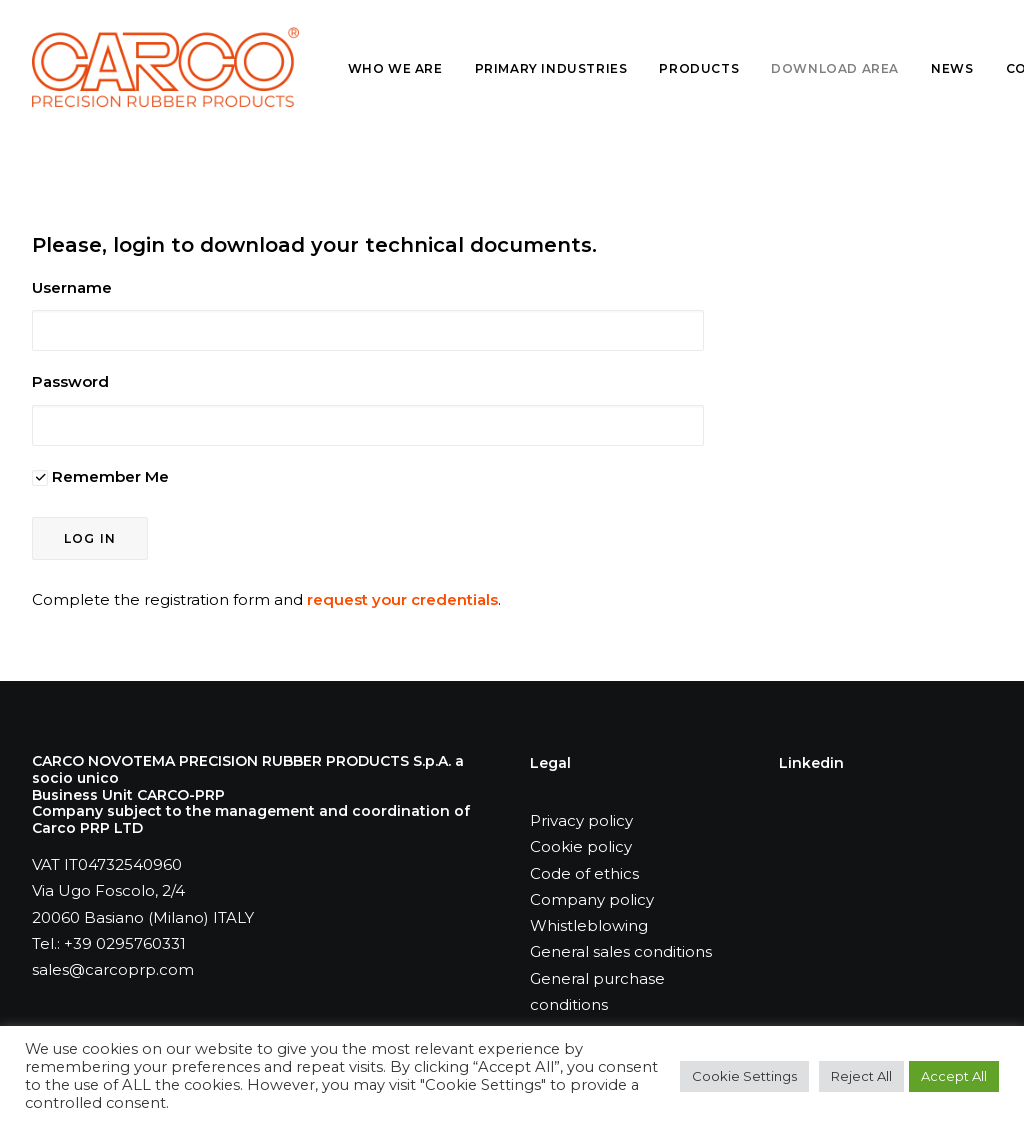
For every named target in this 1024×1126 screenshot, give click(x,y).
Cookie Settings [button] (744, 1076)
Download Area (835, 68)
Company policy (592, 899)
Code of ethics (584, 873)
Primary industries (551, 68)
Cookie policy (581, 846)
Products (699, 68)
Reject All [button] (861, 1076)
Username (72, 287)
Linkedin (811, 763)
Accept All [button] (954, 1076)
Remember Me (100, 476)
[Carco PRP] (165, 67)
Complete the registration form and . (266, 599)
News (952, 68)
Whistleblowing (589, 925)
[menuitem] (402, 69)
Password (70, 381)
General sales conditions (621, 951)
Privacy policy (581, 820)
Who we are (395, 68)
